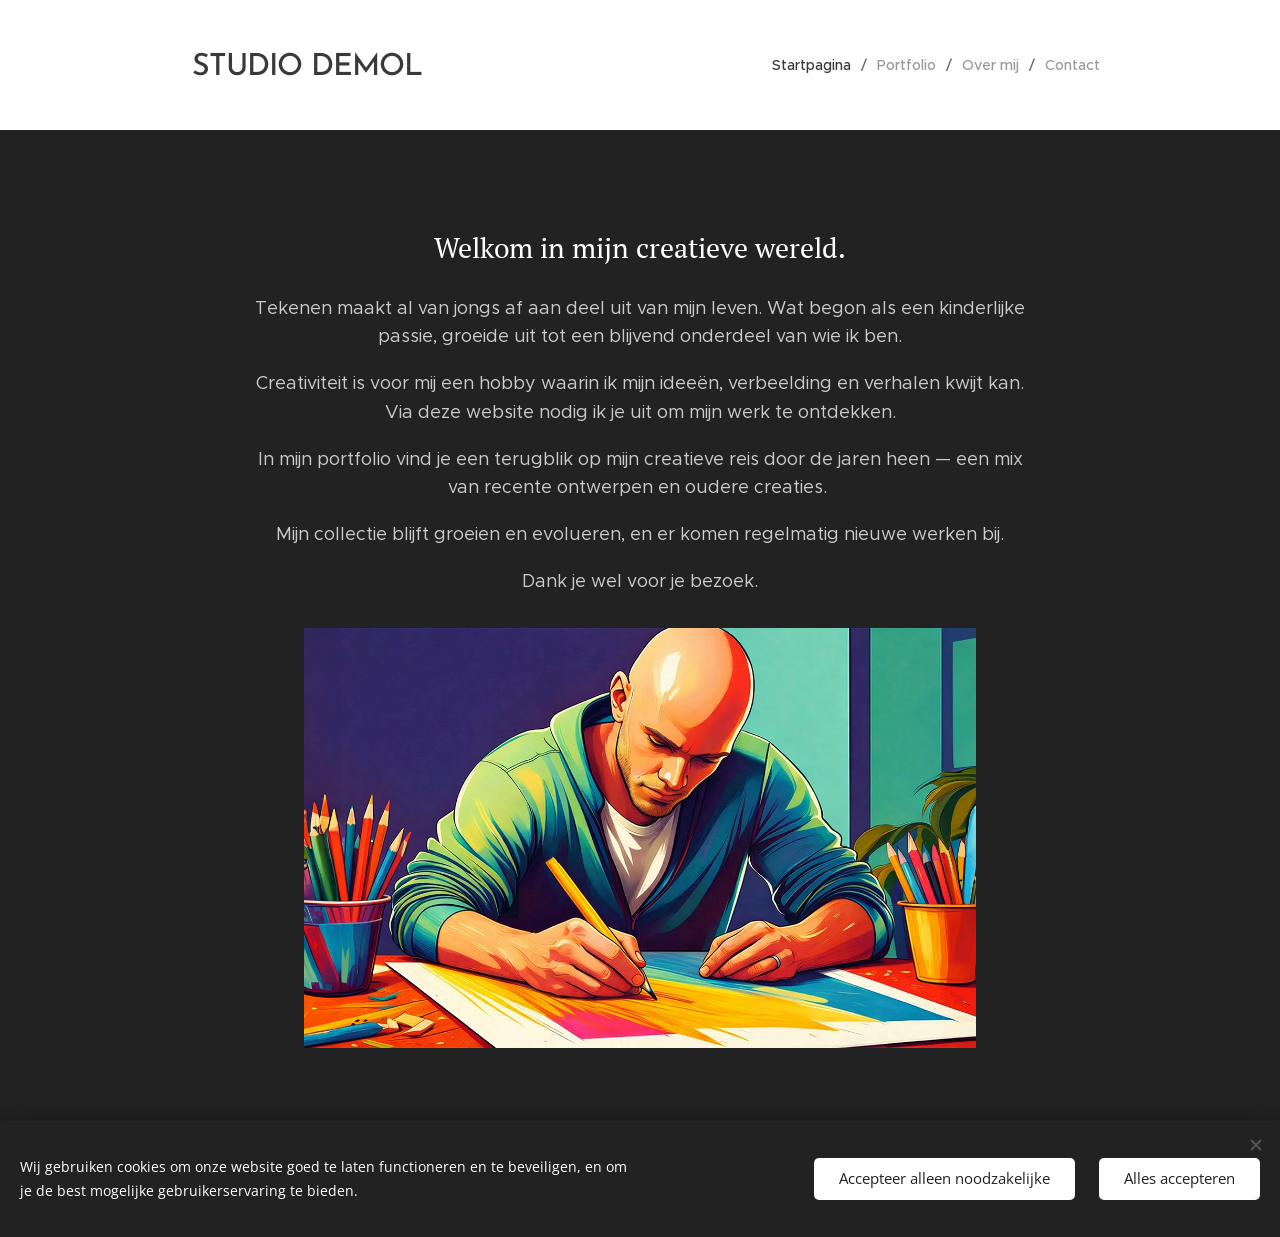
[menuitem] (817, 65)
